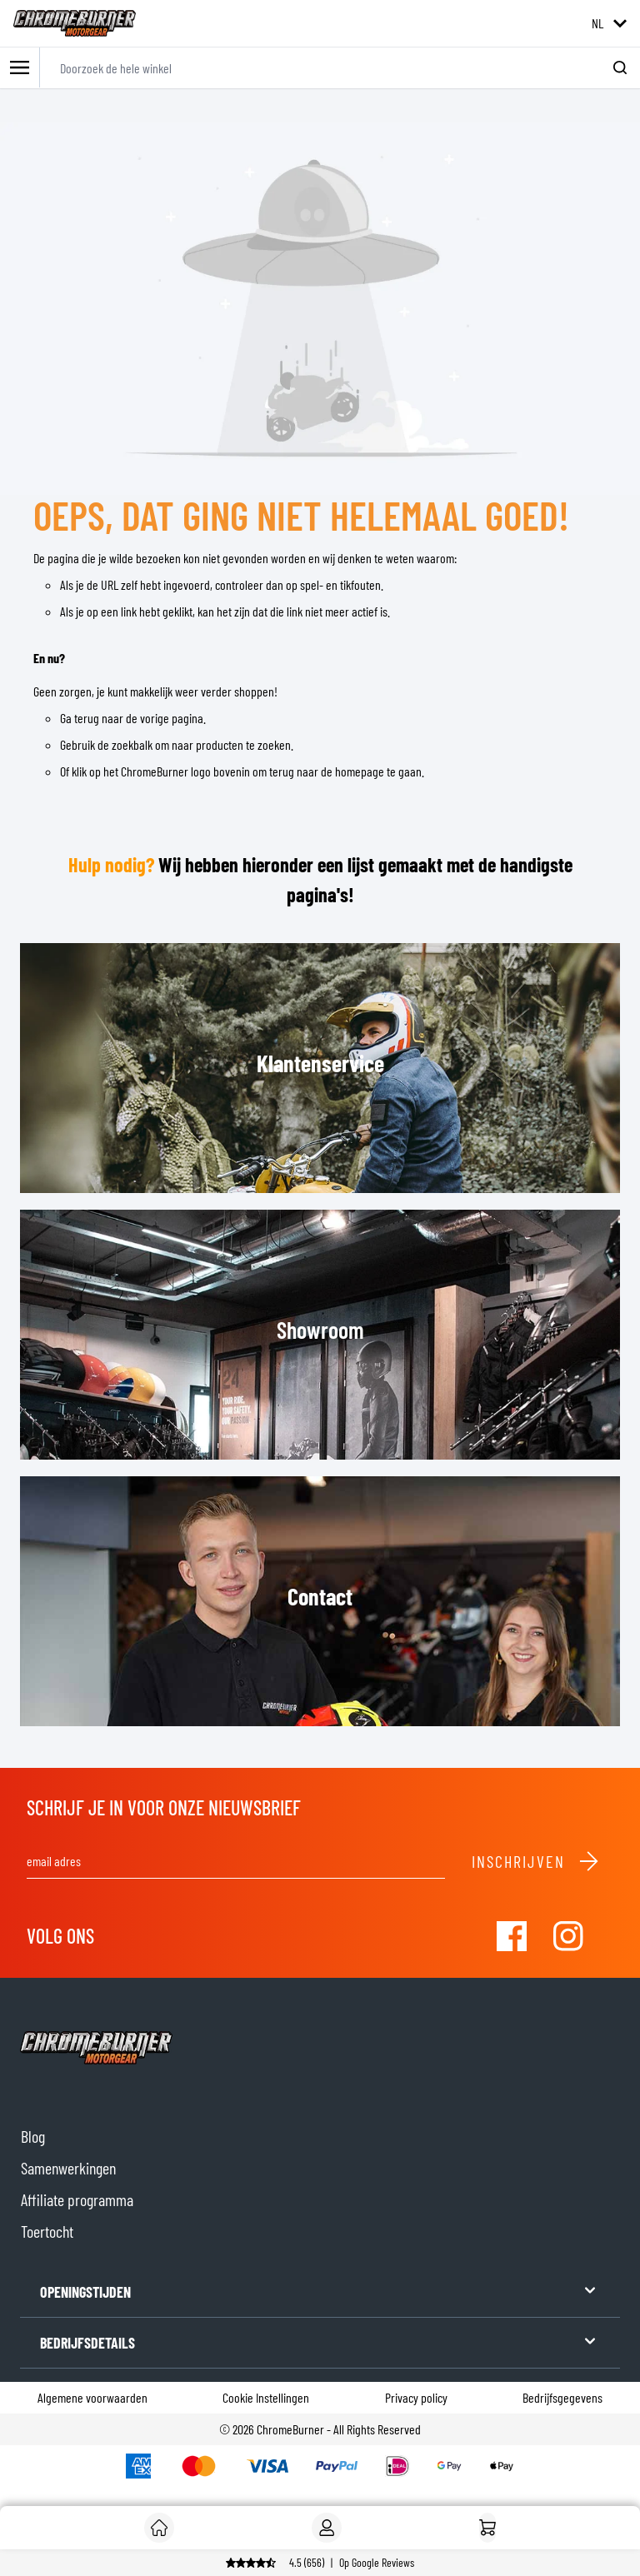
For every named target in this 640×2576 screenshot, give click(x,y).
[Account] (327, 2528)
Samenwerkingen (68, 2168)
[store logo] (74, 23)
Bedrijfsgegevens (562, 2397)
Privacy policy (416, 2397)
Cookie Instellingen (265, 2397)
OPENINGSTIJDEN (320, 2290)
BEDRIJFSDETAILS (320, 2341)
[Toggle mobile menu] (20, 67)
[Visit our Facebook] (512, 1936)
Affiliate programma (77, 2199)
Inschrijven (536, 1861)
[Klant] (159, 2528)
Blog (33, 2136)
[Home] (487, 2528)
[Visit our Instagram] (568, 1936)
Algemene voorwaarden (93, 2397)
